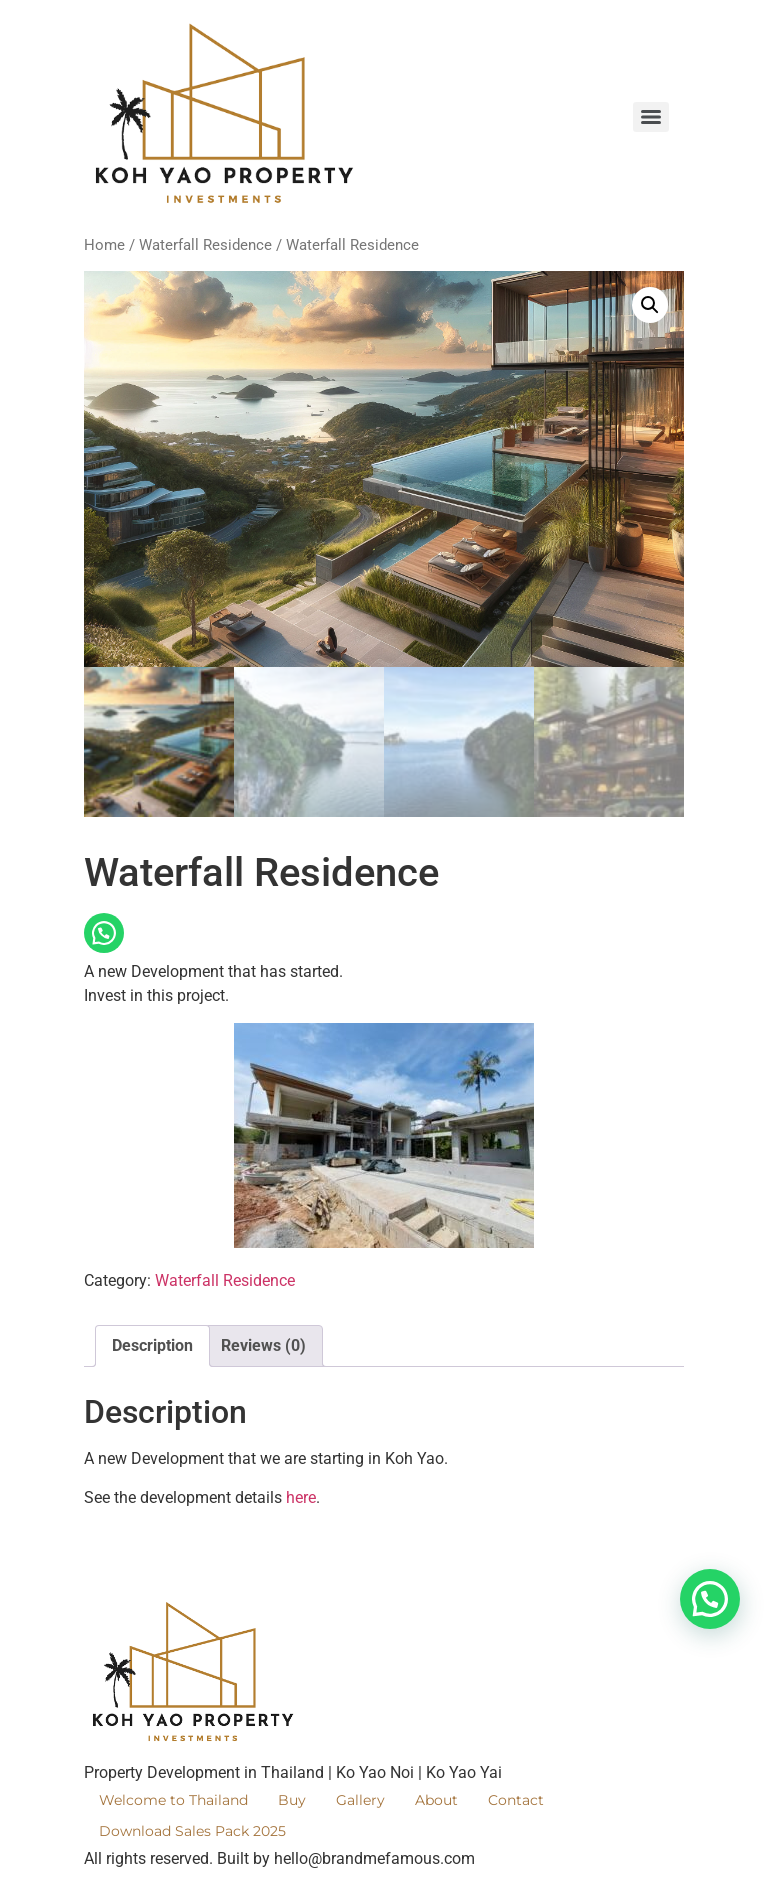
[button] (650, 305)
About (436, 1800)
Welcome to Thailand (173, 1800)
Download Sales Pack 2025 (192, 1831)
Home (104, 245)
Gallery (360, 1800)
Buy (292, 1800)
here (301, 1497)
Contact (516, 1800)
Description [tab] (152, 1345)
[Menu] (651, 117)
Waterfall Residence (205, 245)
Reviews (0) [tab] (263, 1345)
